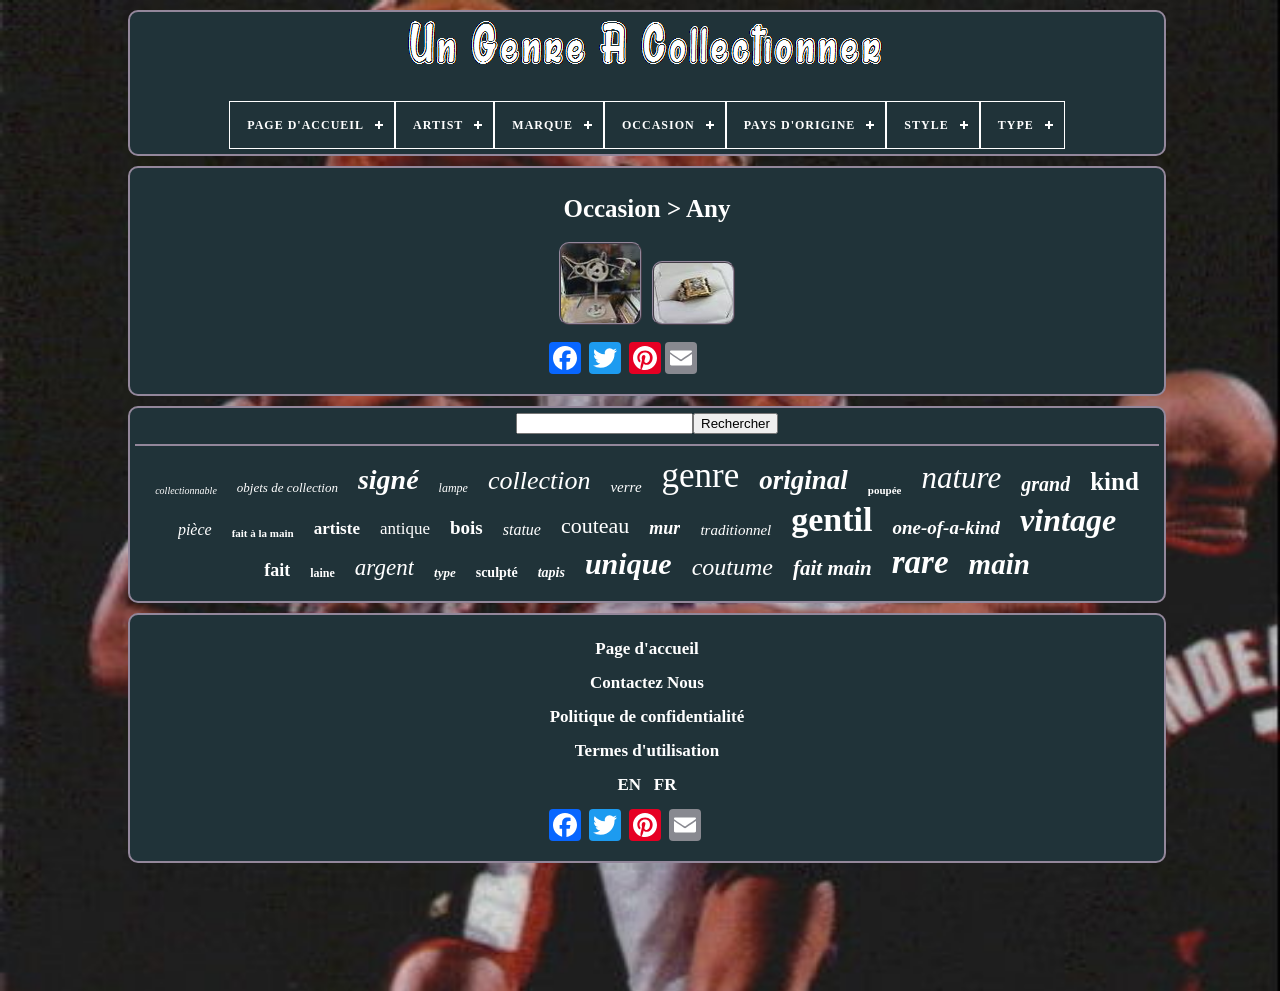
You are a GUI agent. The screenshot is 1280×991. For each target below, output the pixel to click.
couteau (595, 525)
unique (628, 563)
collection (539, 480)
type (445, 572)
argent (384, 567)
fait (277, 570)
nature (961, 477)
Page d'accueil (646, 648)
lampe (453, 488)
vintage (1068, 520)
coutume (732, 567)
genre (701, 475)
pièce (195, 529)
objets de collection (287, 487)
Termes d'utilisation (647, 750)
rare (920, 562)
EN (629, 784)
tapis (551, 572)
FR (665, 784)
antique (405, 528)
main (999, 564)
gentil (831, 519)
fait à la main (263, 533)
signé (388, 479)
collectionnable (186, 490)
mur (664, 528)
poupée (885, 490)
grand (1045, 484)
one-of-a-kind (946, 527)
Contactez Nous (647, 682)
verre (625, 487)
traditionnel (735, 530)
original (803, 480)
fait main (832, 568)
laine (322, 573)
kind (1114, 481)
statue (522, 529)
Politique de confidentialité (647, 716)
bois (466, 527)
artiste (337, 528)
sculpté (497, 572)
